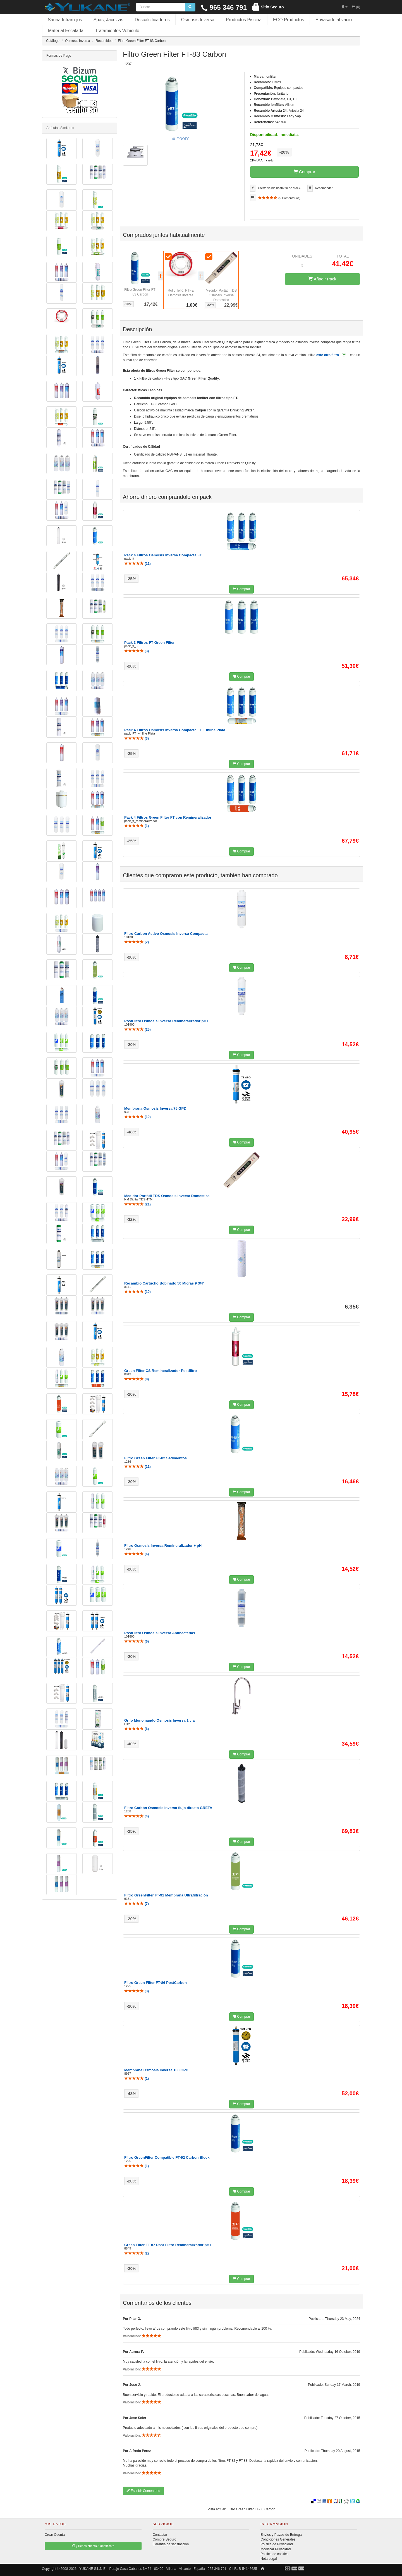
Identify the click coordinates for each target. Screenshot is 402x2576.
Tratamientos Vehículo (117, 30)
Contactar (160, 2535)
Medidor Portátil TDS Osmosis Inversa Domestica (221, 295)
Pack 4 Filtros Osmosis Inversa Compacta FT (163, 555)
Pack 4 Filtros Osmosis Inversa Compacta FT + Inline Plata (174, 730)
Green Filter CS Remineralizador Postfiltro (160, 1371)
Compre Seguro (164, 2539)
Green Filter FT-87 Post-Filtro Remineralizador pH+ (167, 2245)
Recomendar (324, 188)
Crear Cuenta (55, 2535)
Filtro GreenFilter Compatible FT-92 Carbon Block (167, 2157)
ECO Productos (288, 19)
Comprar (304, 171)
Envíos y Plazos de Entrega (281, 2535)
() (137, 564)
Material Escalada (65, 30)
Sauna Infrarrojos (65, 19)
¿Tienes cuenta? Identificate (93, 2546)
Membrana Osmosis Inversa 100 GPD (156, 2070)
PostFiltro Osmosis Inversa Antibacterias (159, 1633)
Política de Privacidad (276, 2544)
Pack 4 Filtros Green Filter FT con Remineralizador (167, 817)
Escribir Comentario (143, 2491)
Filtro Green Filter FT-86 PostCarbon (155, 1983)
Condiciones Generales (277, 2539)
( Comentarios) (279, 198)
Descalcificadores (152, 19)
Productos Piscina (244, 19)
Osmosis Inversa (197, 19)
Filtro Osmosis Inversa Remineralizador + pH (163, 1545)
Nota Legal (268, 2559)
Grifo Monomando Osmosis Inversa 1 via (159, 1720)
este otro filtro (327, 355)
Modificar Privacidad (275, 2549)
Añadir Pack (322, 279)
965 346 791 (224, 7)
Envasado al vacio (333, 19)
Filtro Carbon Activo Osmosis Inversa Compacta (166, 933)
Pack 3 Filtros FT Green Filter (149, 642)
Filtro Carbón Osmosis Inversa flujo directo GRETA (168, 1808)
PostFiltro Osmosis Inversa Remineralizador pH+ (166, 1021)
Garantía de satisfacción (171, 2544)
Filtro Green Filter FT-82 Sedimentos (155, 1458)
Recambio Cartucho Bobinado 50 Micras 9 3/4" (164, 1283)
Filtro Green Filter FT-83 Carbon (252, 2509)
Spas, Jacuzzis (108, 19)
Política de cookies (274, 2554)
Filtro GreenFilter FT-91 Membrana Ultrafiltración (166, 1895)
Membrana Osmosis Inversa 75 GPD (155, 1108)
